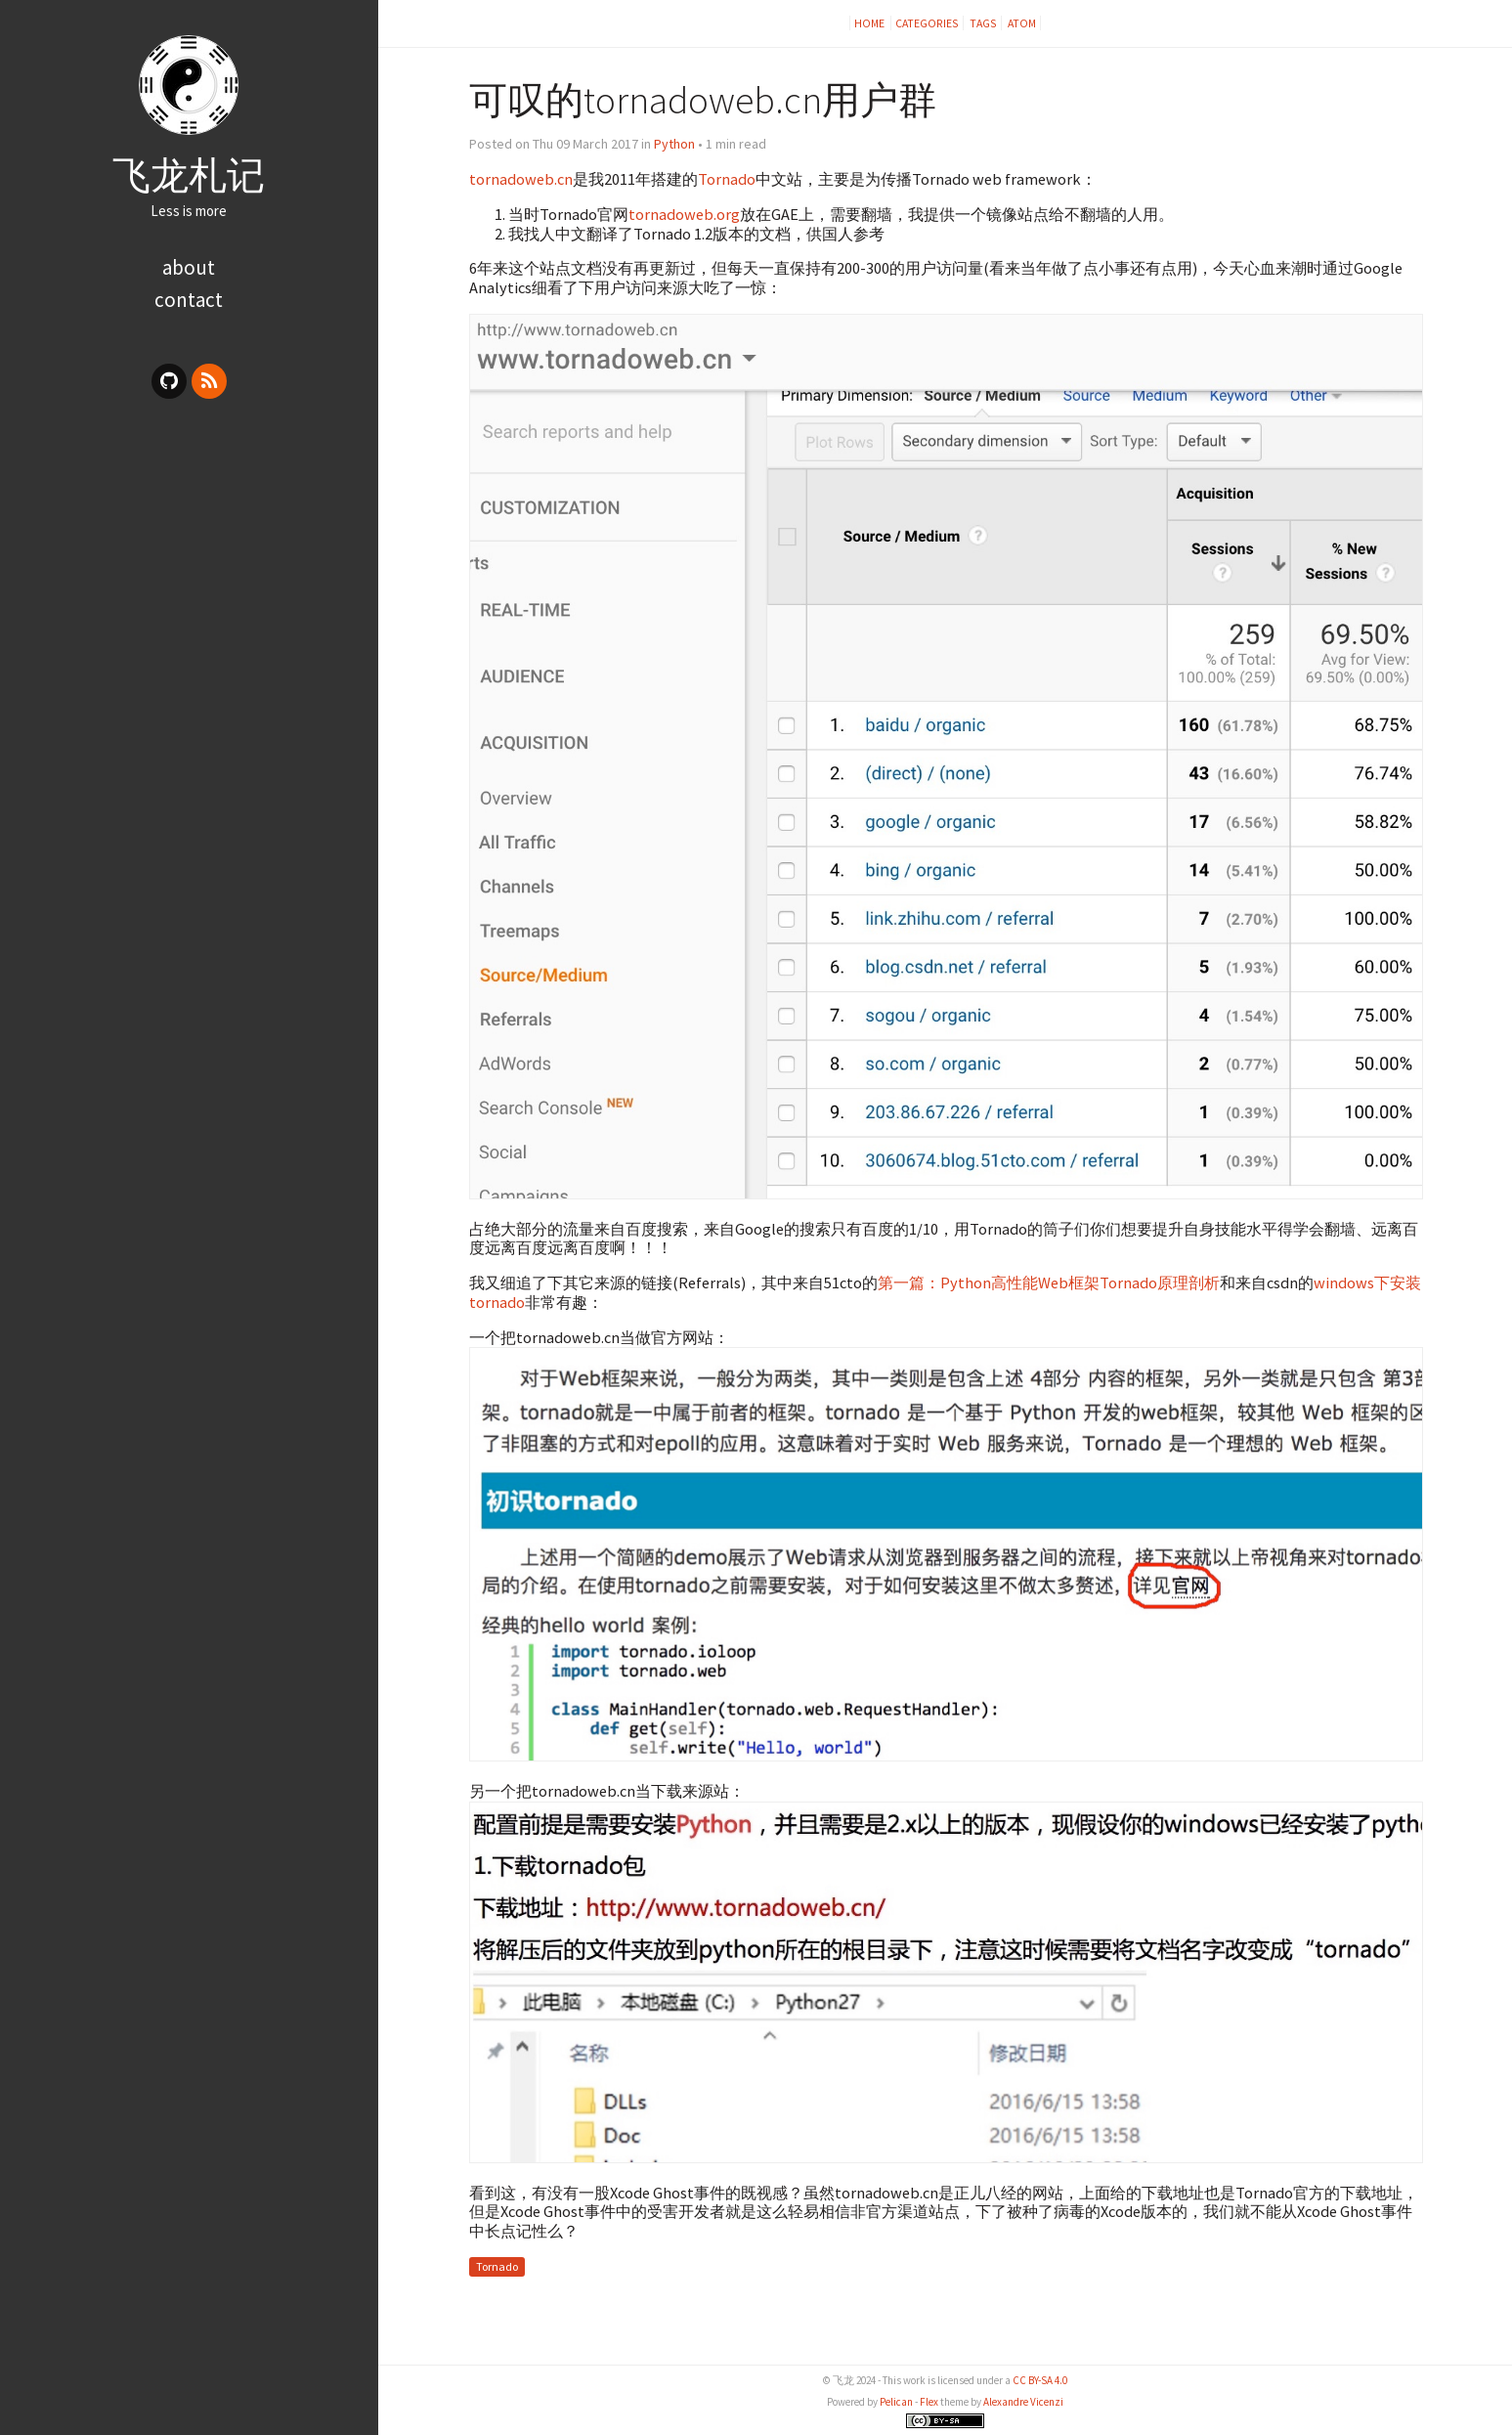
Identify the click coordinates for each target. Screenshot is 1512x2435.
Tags (983, 23)
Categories (927, 23)
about (188, 267)
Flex (929, 2402)
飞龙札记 (188, 175)
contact (188, 299)
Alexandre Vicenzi (1023, 2402)
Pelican (896, 2402)
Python (674, 143)
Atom (1022, 23)
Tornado (727, 179)
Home (870, 23)
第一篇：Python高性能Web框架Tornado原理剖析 (1049, 1282)
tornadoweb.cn (521, 179)
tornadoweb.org (684, 214)
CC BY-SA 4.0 (1040, 2380)
